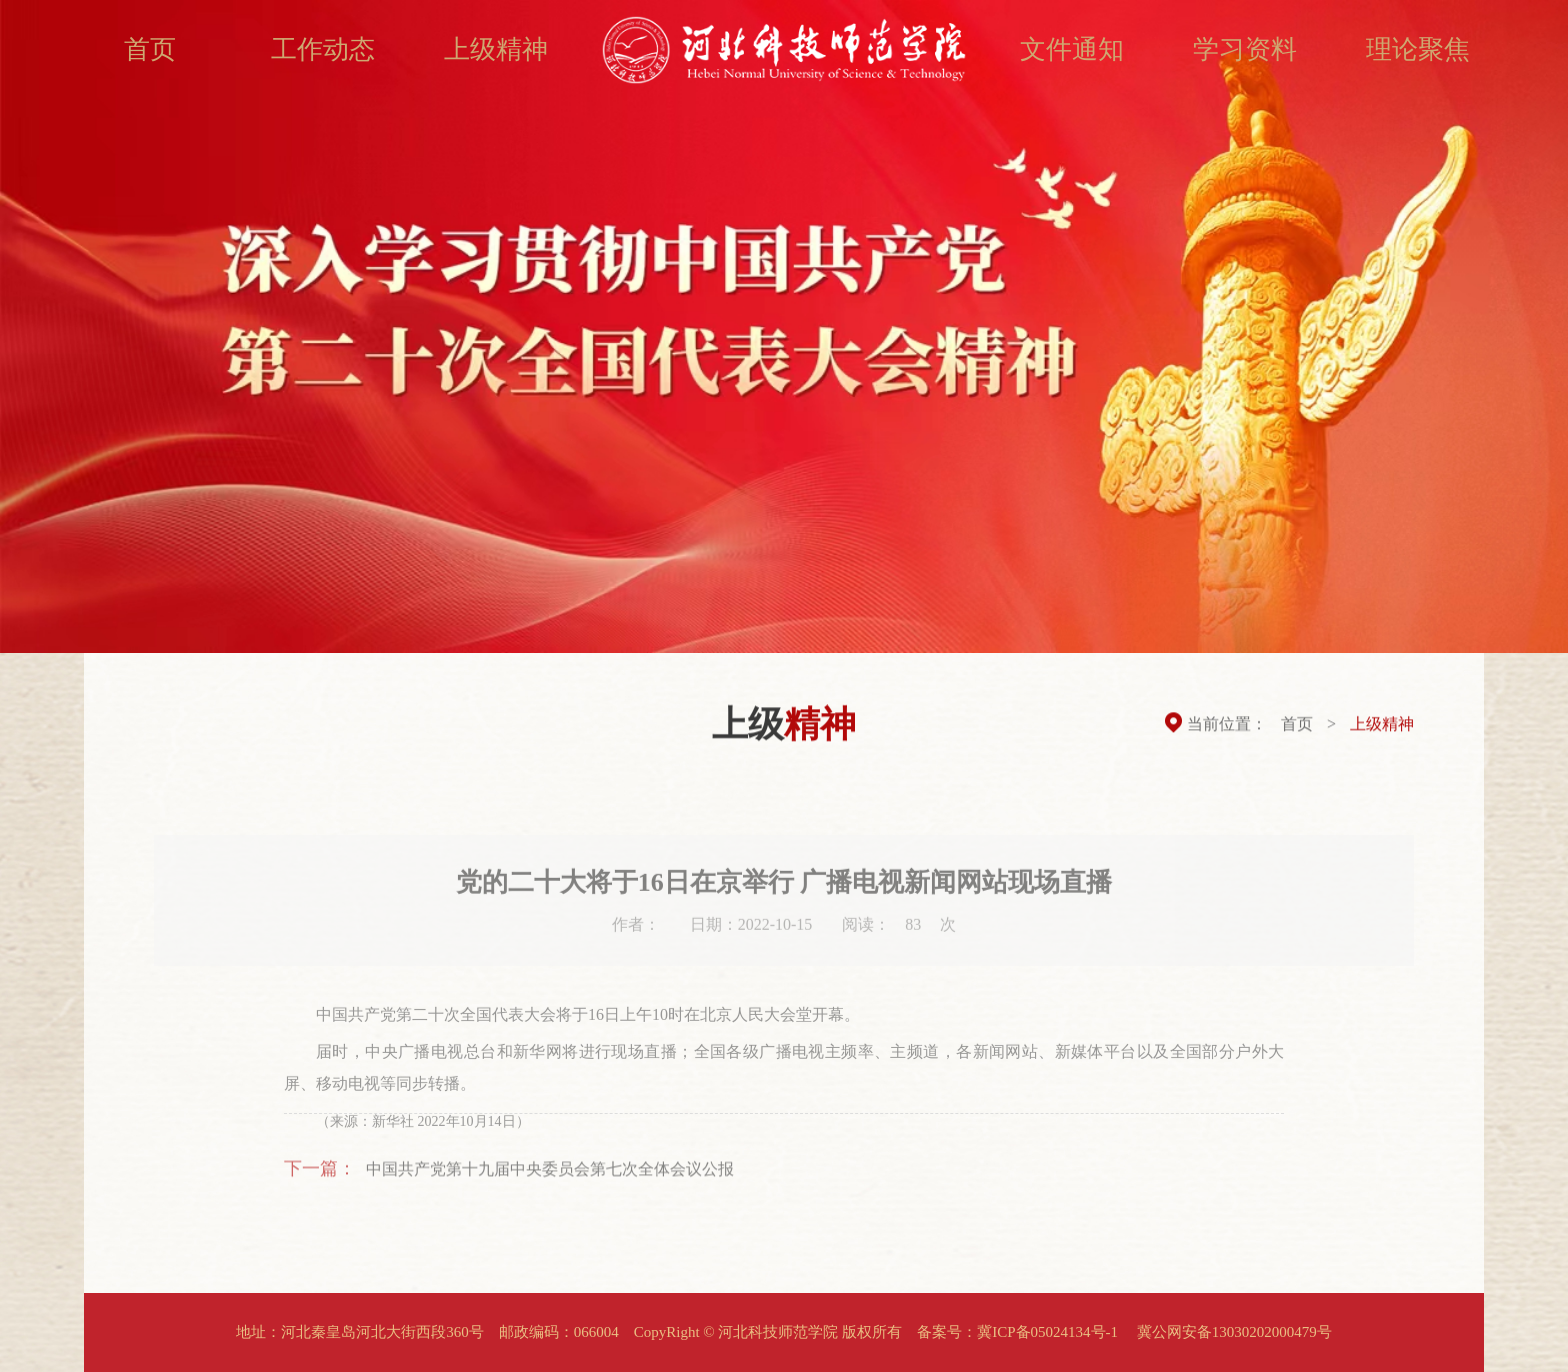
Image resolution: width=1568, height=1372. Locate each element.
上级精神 (496, 49)
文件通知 (1072, 49)
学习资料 (1245, 49)
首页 (150, 49)
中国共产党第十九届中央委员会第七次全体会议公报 (550, 1175)
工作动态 (323, 49)
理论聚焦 (1418, 49)
